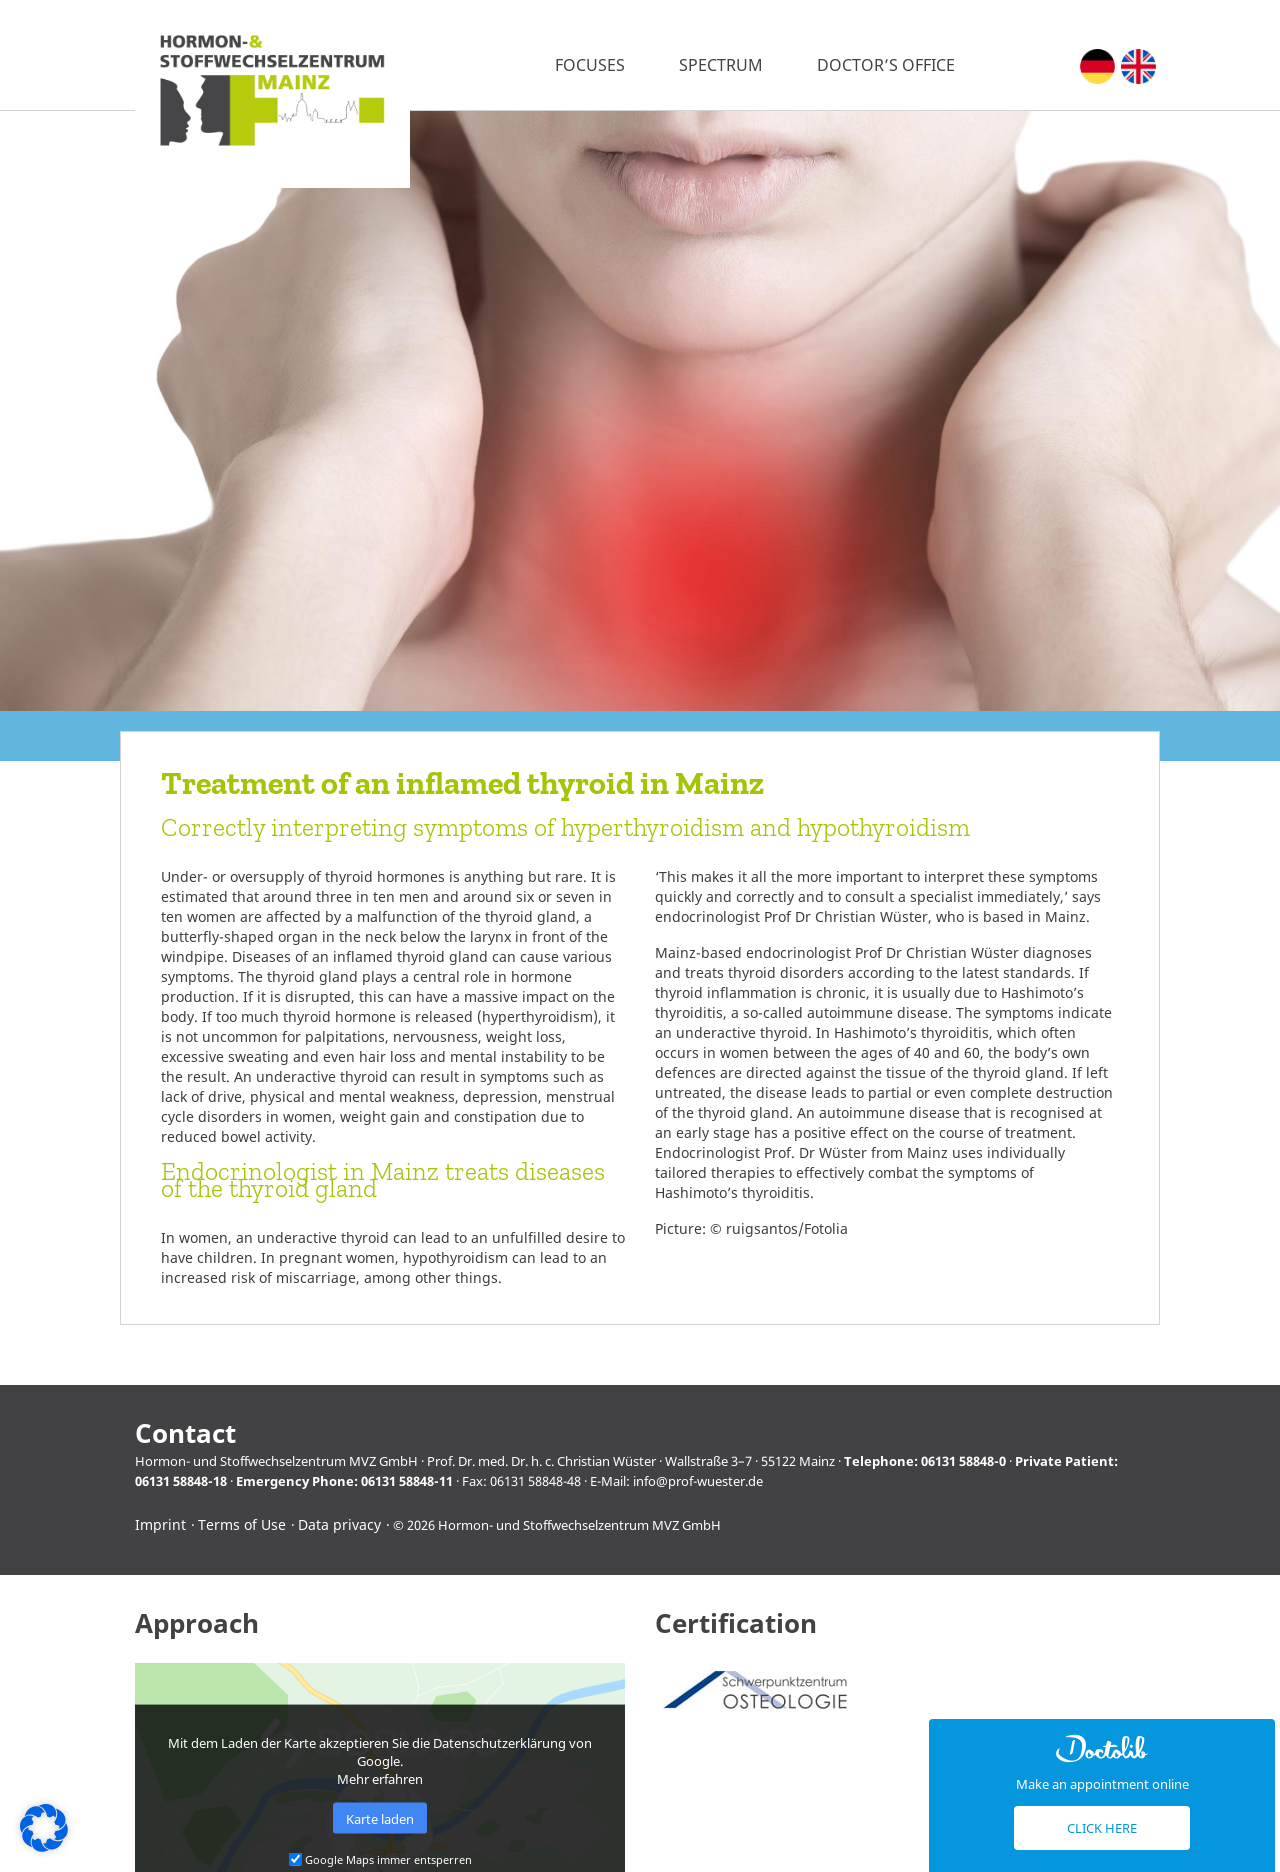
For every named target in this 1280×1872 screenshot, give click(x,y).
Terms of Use (242, 1524)
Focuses (590, 65)
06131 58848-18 (181, 1481)
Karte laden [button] (380, 1818)
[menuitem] (1097, 66)
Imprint (160, 1524)
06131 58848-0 (963, 1461)
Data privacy (339, 1524)
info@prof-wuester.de (698, 1481)
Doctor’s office (886, 65)
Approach (197, 1623)
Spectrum (721, 65)
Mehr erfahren (380, 1779)
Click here (1102, 1828)
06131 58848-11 (407, 1481)
